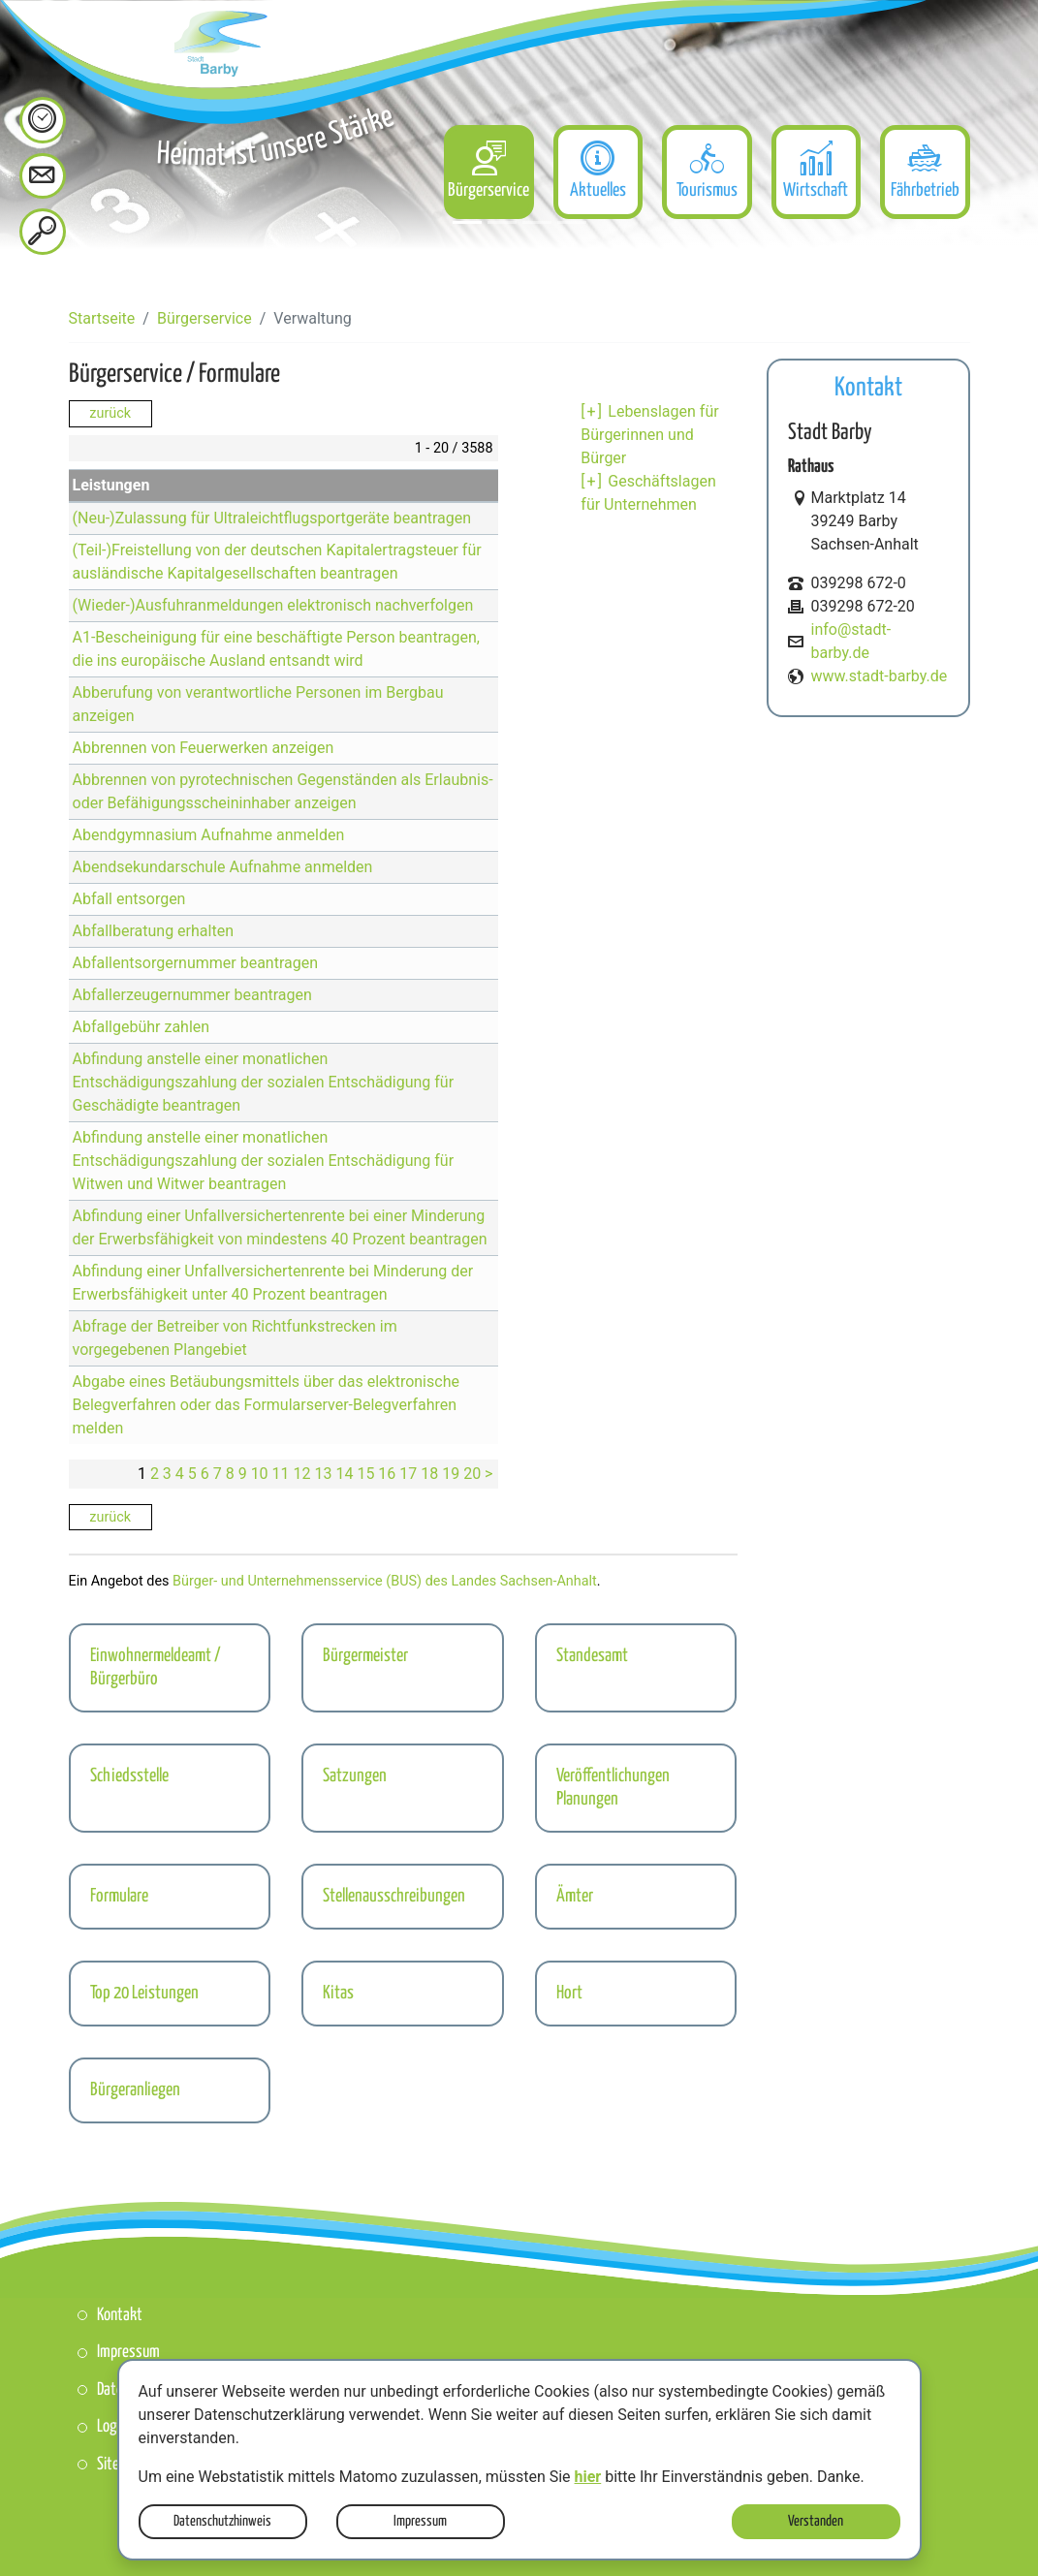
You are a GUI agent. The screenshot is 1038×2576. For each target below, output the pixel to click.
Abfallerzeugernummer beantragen (192, 995)
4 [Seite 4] (179, 1473)
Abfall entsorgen (129, 899)
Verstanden (815, 2521)
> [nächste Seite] (488, 1473)
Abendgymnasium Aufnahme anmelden (209, 835)
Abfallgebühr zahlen (141, 1027)
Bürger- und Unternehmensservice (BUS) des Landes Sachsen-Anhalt (385, 1581)
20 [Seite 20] (472, 1473)
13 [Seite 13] (322, 1473)
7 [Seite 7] (217, 1473)
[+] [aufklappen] (592, 411)
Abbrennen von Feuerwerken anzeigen (203, 747)
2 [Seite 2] (154, 1473)
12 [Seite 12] (302, 1473)
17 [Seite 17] (408, 1473)
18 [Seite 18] (429, 1473)
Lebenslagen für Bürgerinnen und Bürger (649, 434)
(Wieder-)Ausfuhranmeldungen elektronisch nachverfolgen (273, 605)
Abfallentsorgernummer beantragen (196, 963)
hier (588, 2476)
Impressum (420, 2521)
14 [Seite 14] (344, 1473)
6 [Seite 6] (205, 1473)
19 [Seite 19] (450, 1473)
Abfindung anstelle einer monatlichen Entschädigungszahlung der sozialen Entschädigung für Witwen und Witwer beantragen (264, 1160)
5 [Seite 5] (192, 1473)
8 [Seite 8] (230, 1473)
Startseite (102, 318)
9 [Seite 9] (242, 1473)
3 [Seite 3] (167, 1473)
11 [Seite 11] (281, 1473)
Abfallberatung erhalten (153, 931)
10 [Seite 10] (259, 1473)
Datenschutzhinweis (222, 2521)
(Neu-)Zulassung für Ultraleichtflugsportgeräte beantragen (272, 518)
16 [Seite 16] (386, 1473)
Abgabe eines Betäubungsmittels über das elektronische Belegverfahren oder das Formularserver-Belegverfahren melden (266, 1404)
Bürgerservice (204, 318)
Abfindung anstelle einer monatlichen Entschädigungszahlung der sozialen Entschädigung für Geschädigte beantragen (264, 1082)
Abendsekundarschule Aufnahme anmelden (223, 867)
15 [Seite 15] (365, 1473)
